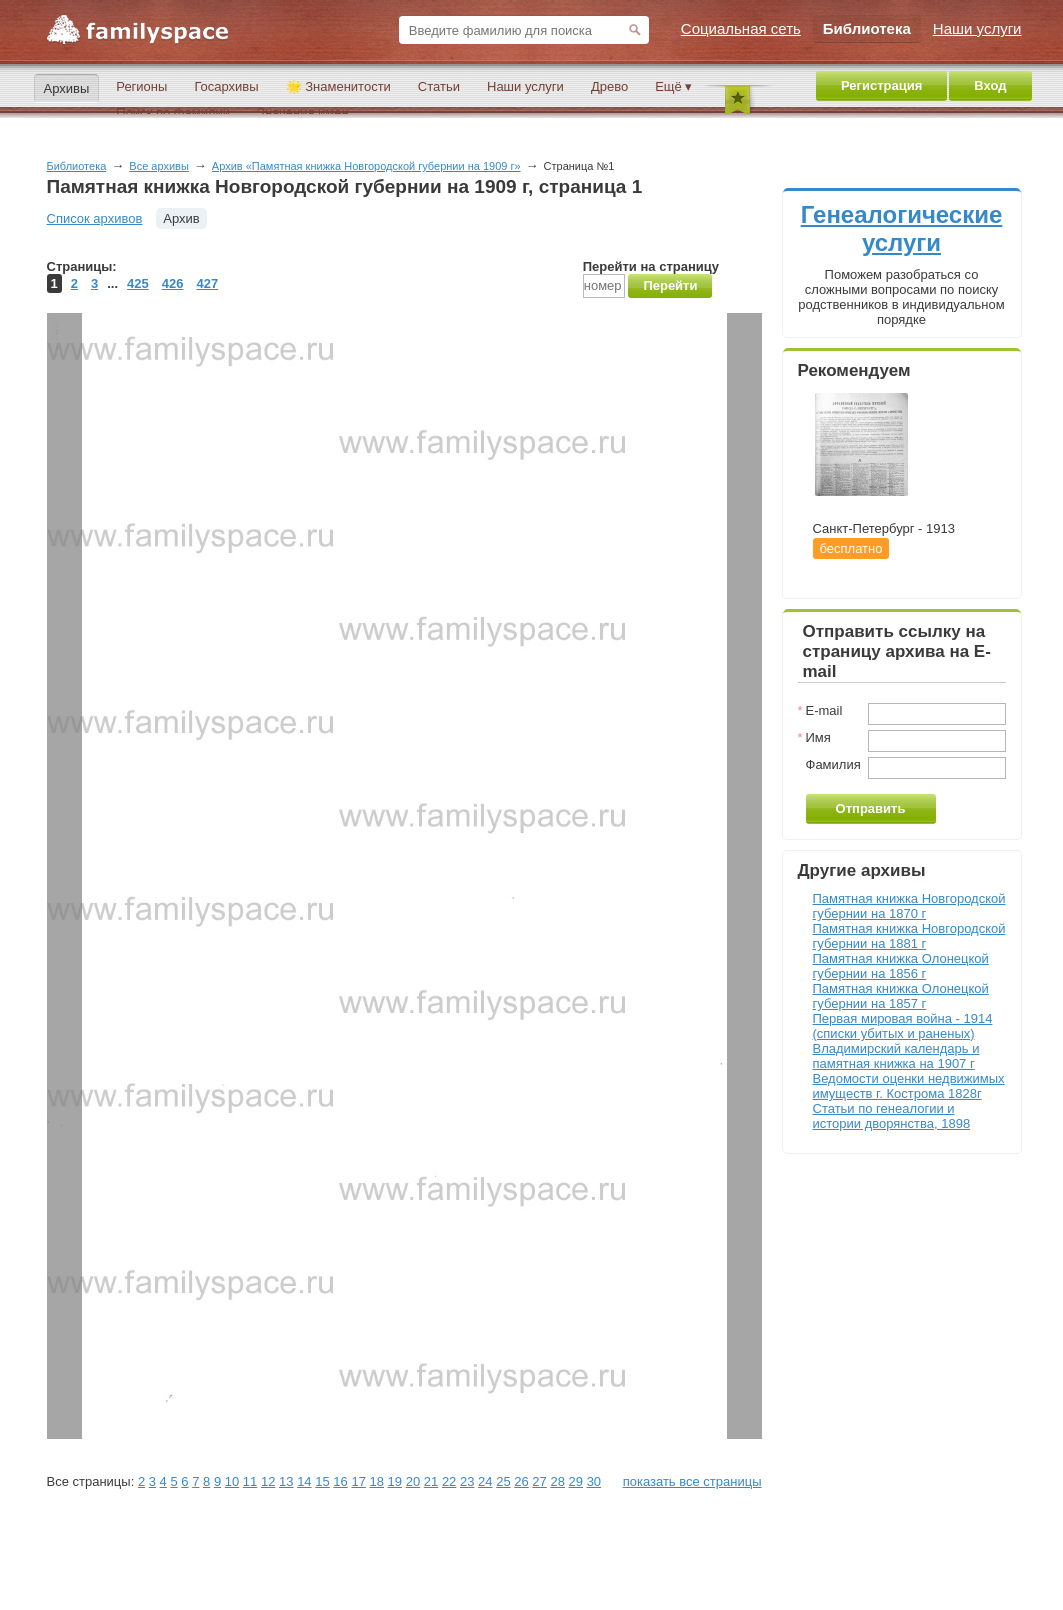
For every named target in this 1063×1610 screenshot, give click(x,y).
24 (485, 1481)
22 (449, 1481)
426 (173, 283)
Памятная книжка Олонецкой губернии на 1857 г (901, 996)
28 (557, 1481)
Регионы (141, 86)
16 (340, 1481)
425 (138, 283)
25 (503, 1481)
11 (250, 1481)
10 (232, 1481)
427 (207, 283)
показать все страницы (692, 1481)
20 (413, 1481)
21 (431, 1481)
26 (521, 1481)
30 (594, 1481)
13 (286, 1481)
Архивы (67, 88)
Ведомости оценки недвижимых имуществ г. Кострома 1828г (909, 1086)
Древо (609, 86)
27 (539, 1481)
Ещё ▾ (673, 86)
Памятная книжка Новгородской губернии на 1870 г (909, 906)
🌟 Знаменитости (338, 86)
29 (576, 1481)
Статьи (439, 86)
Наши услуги (525, 86)
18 (377, 1481)
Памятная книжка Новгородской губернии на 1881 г (909, 936)
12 (268, 1481)
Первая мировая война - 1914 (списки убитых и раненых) (903, 1026)
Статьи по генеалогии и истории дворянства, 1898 (892, 1116)
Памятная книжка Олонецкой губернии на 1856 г (901, 966)
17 (358, 1481)
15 (322, 1481)
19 (395, 1481)
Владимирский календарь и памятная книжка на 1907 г (896, 1056)
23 (467, 1481)
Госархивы (226, 86)
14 (304, 1481)
